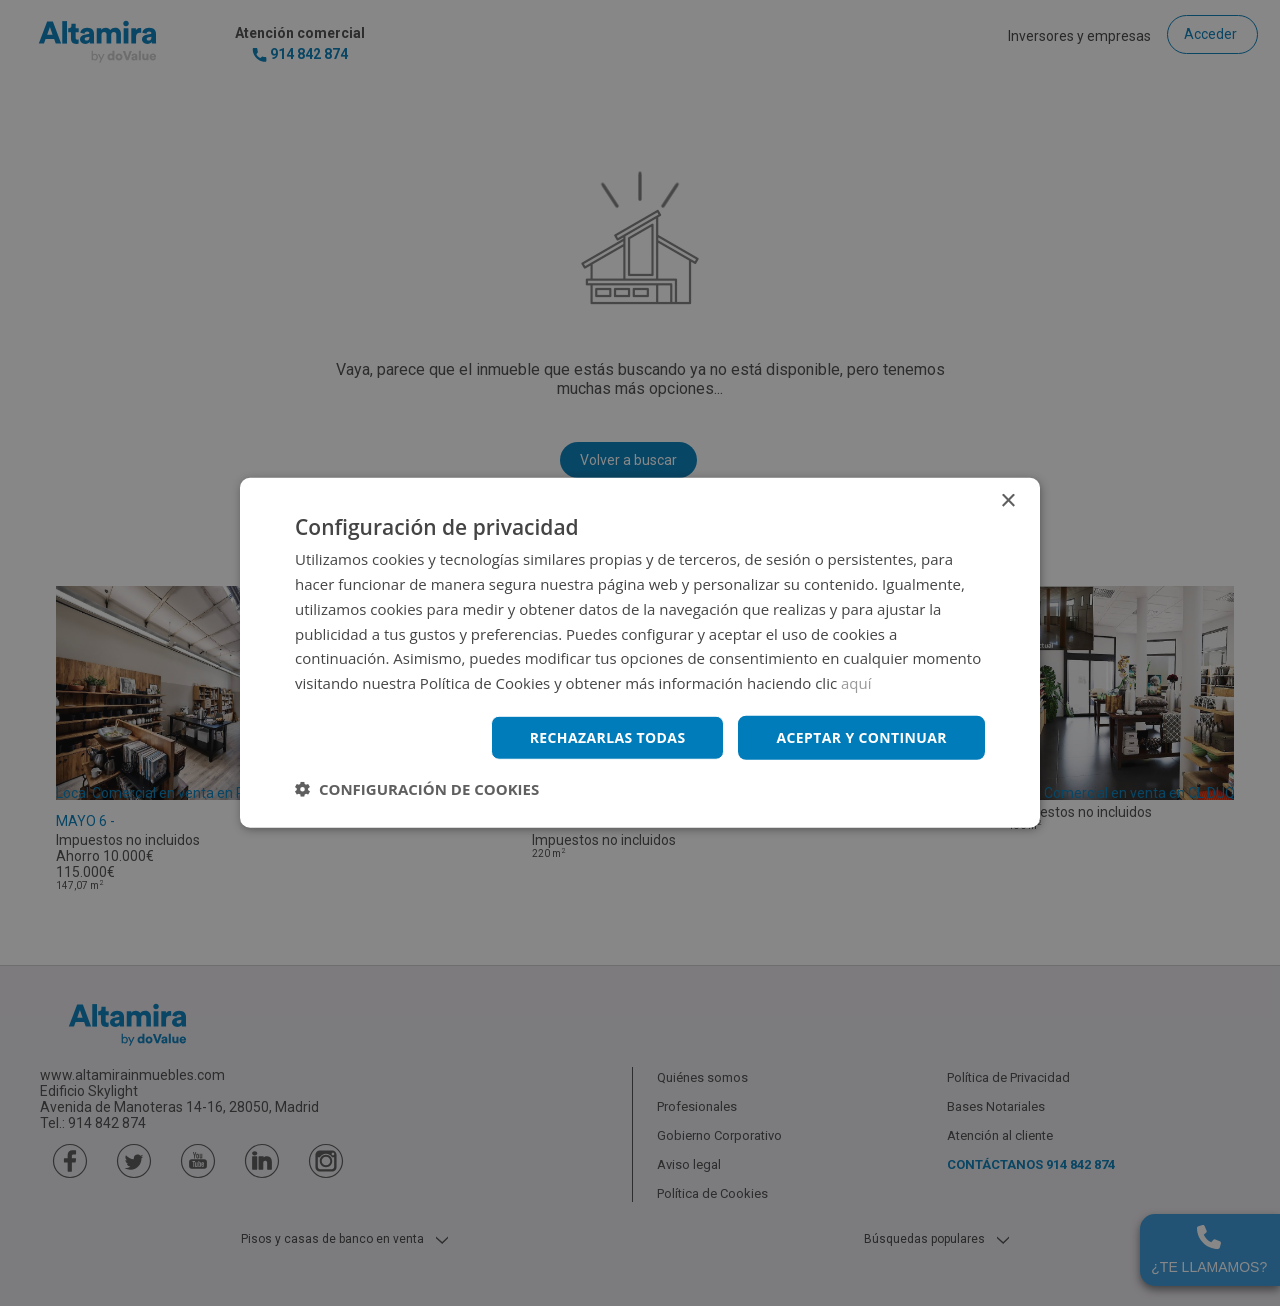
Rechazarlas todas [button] (607, 737)
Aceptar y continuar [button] (861, 737)
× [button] (1007, 501)
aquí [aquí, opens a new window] (856, 683)
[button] (417, 789)
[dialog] (640, 653)
